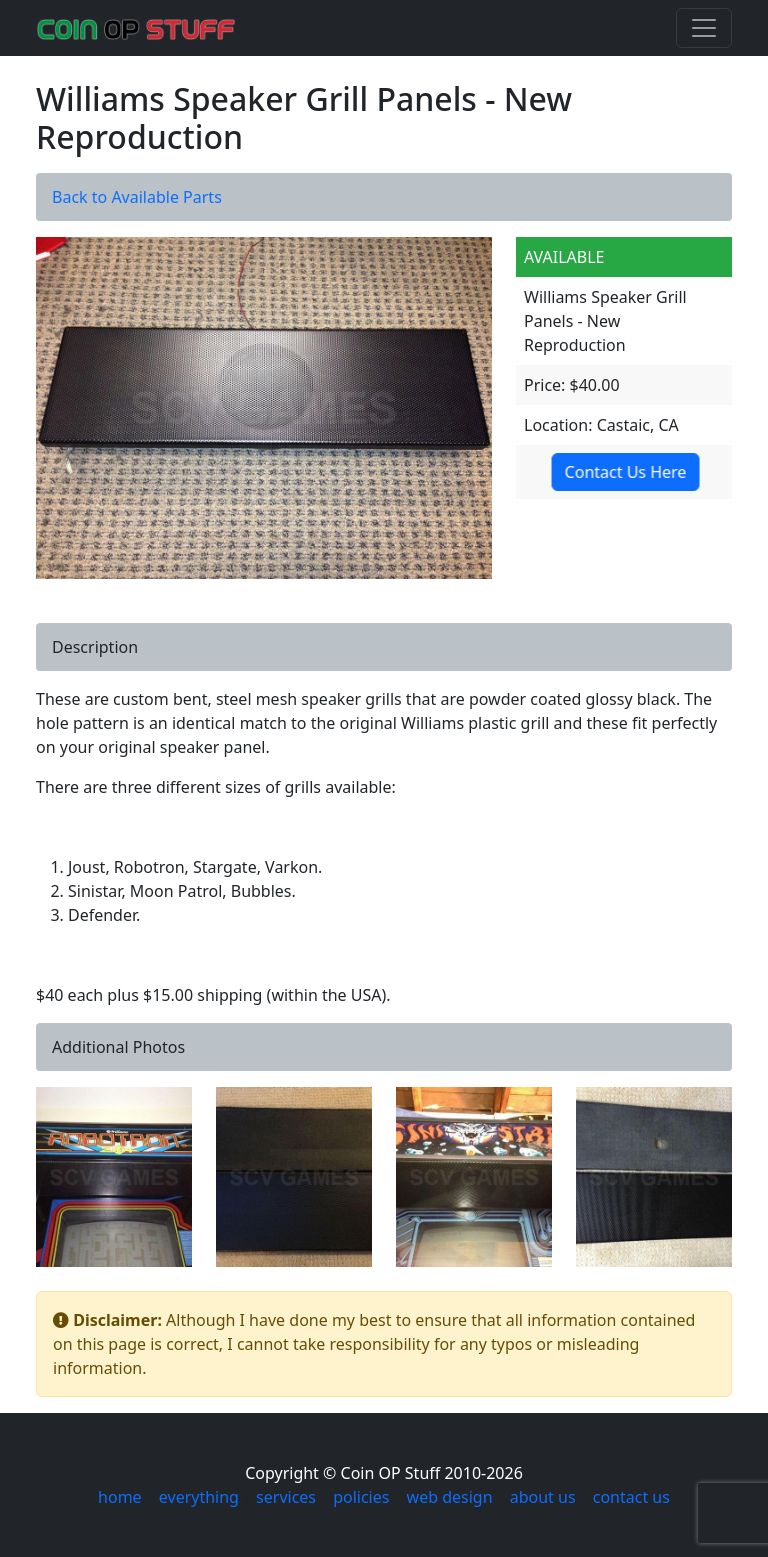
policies (361, 1497)
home (120, 1497)
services (286, 1497)
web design (450, 1497)
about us (543, 1497)
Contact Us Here (622, 472)
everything (199, 1497)
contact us (631, 1497)
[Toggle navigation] (704, 28)
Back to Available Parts (137, 197)
